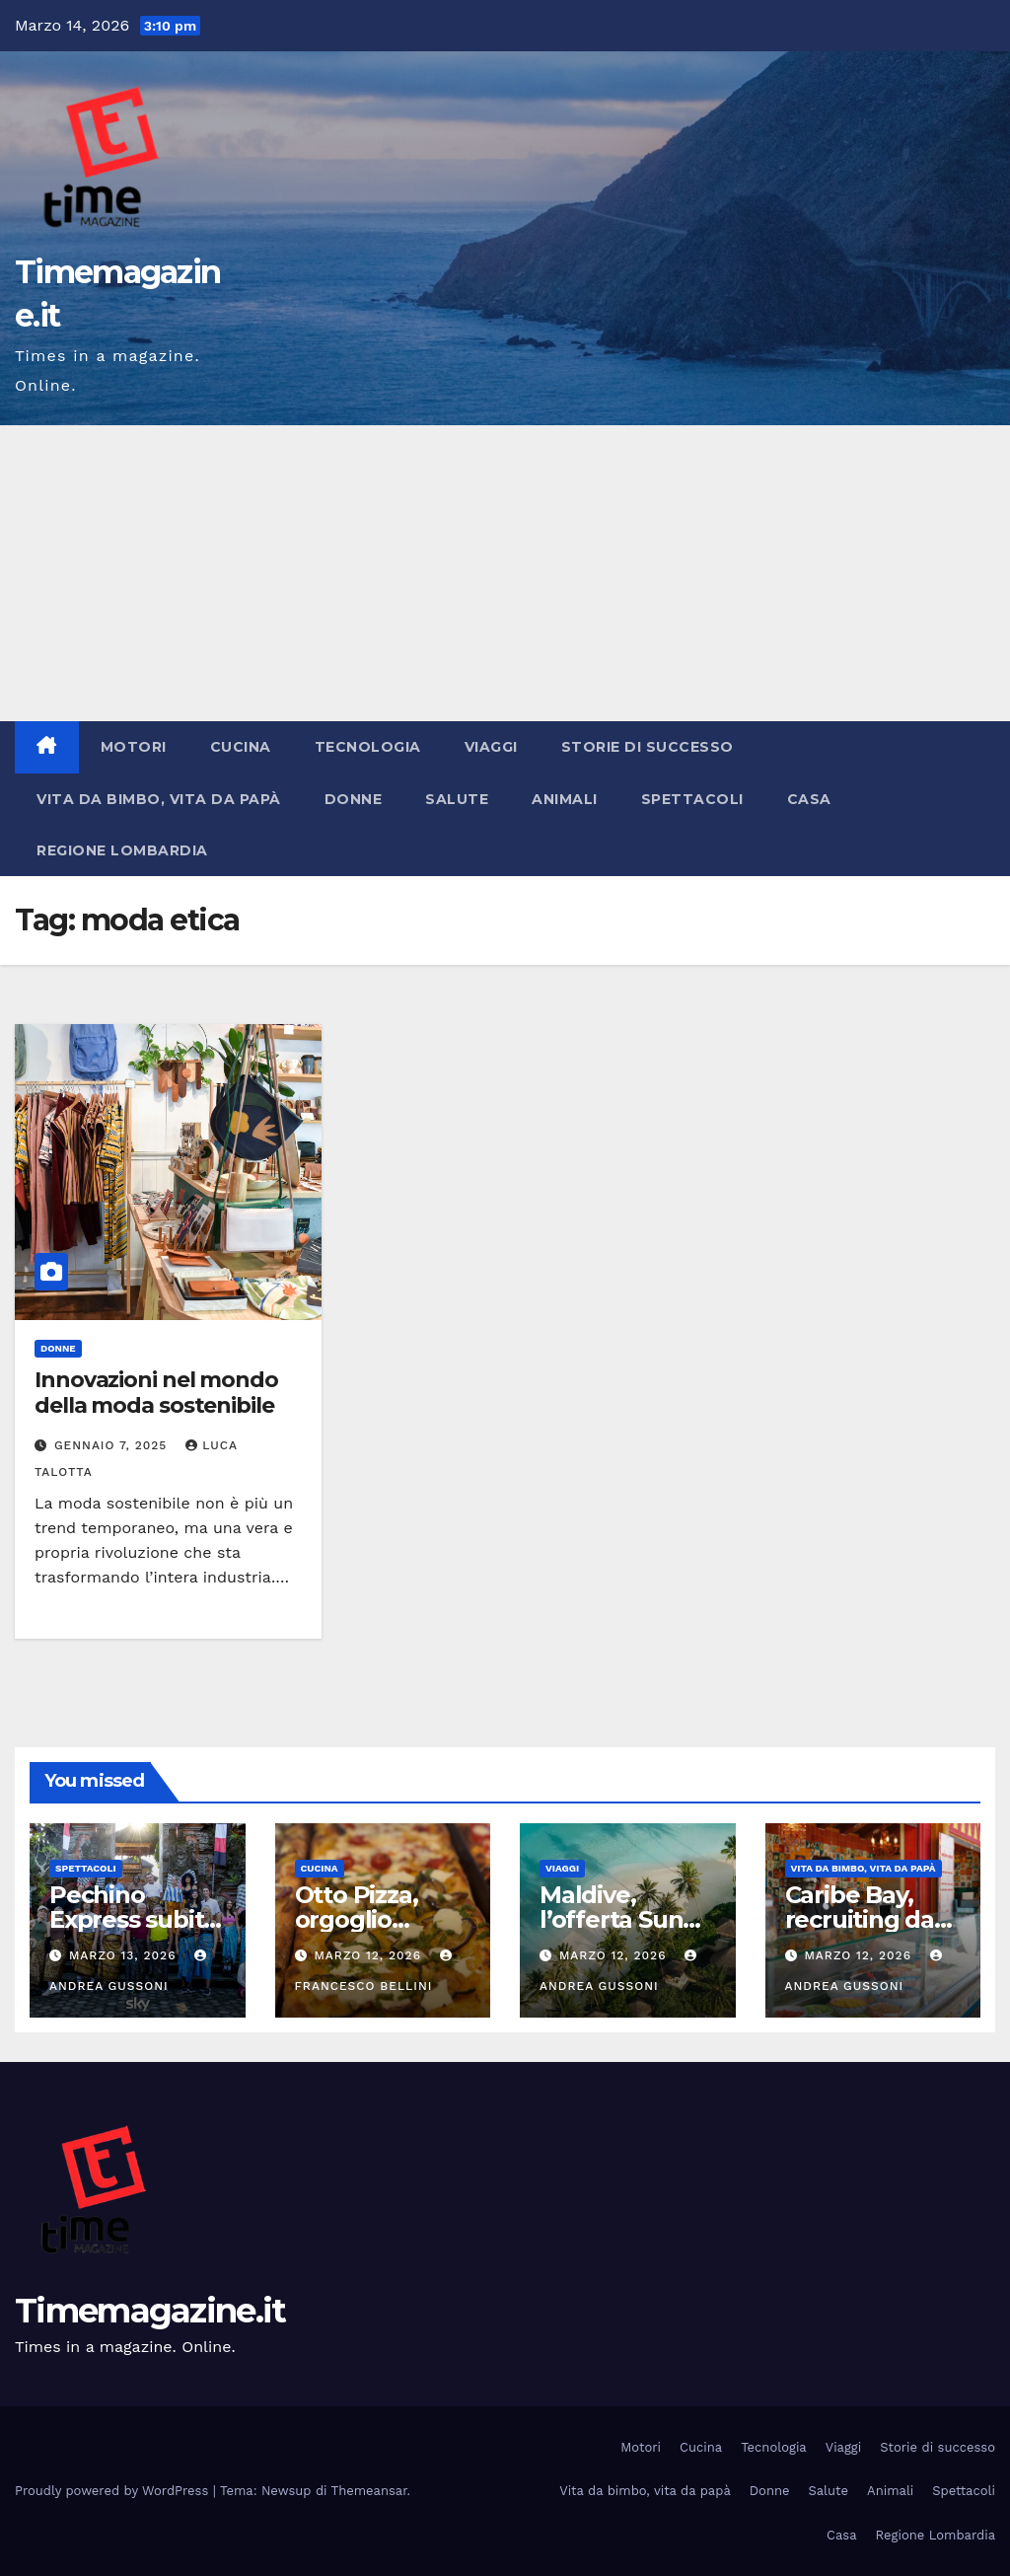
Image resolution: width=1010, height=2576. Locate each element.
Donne (354, 799)
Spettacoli (692, 799)
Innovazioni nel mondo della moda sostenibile (156, 1392)
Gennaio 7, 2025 (113, 1445)
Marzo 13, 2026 (124, 1955)
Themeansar (369, 2490)
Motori (134, 747)
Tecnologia (368, 747)
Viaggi (491, 747)
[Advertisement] (505, 573)
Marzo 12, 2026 (369, 1955)
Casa (809, 799)
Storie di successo (647, 747)
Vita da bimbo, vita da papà (158, 799)
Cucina (240, 747)
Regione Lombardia (122, 850)
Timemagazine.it (150, 2310)
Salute (456, 799)
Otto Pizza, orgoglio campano (356, 1919)
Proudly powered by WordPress (114, 2490)
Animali (565, 799)
